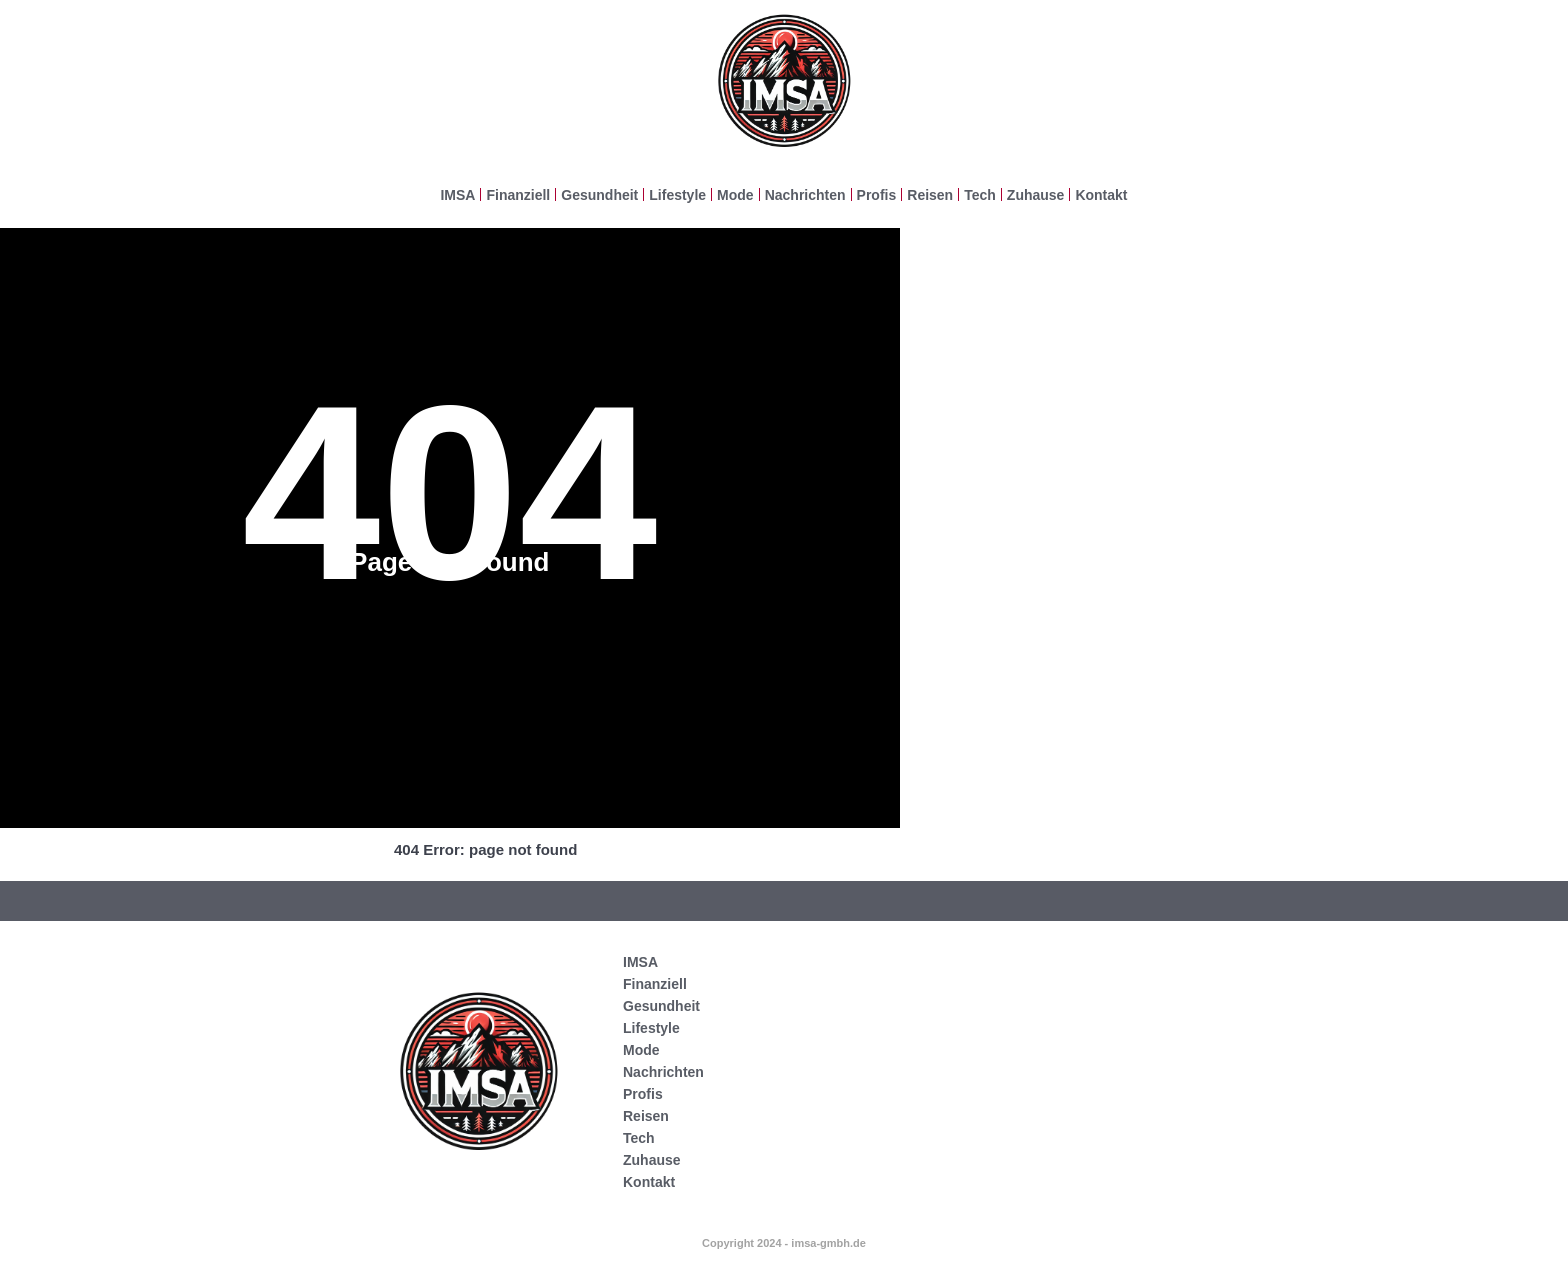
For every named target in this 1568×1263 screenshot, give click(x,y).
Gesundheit (599, 195)
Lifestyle (677, 195)
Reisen (930, 195)
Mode (735, 195)
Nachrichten (805, 195)
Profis (877, 195)
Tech (980, 195)
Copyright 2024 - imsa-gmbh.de (784, 1243)
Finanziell (518, 195)
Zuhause (1036, 195)
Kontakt (1101, 195)
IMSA (457, 195)
